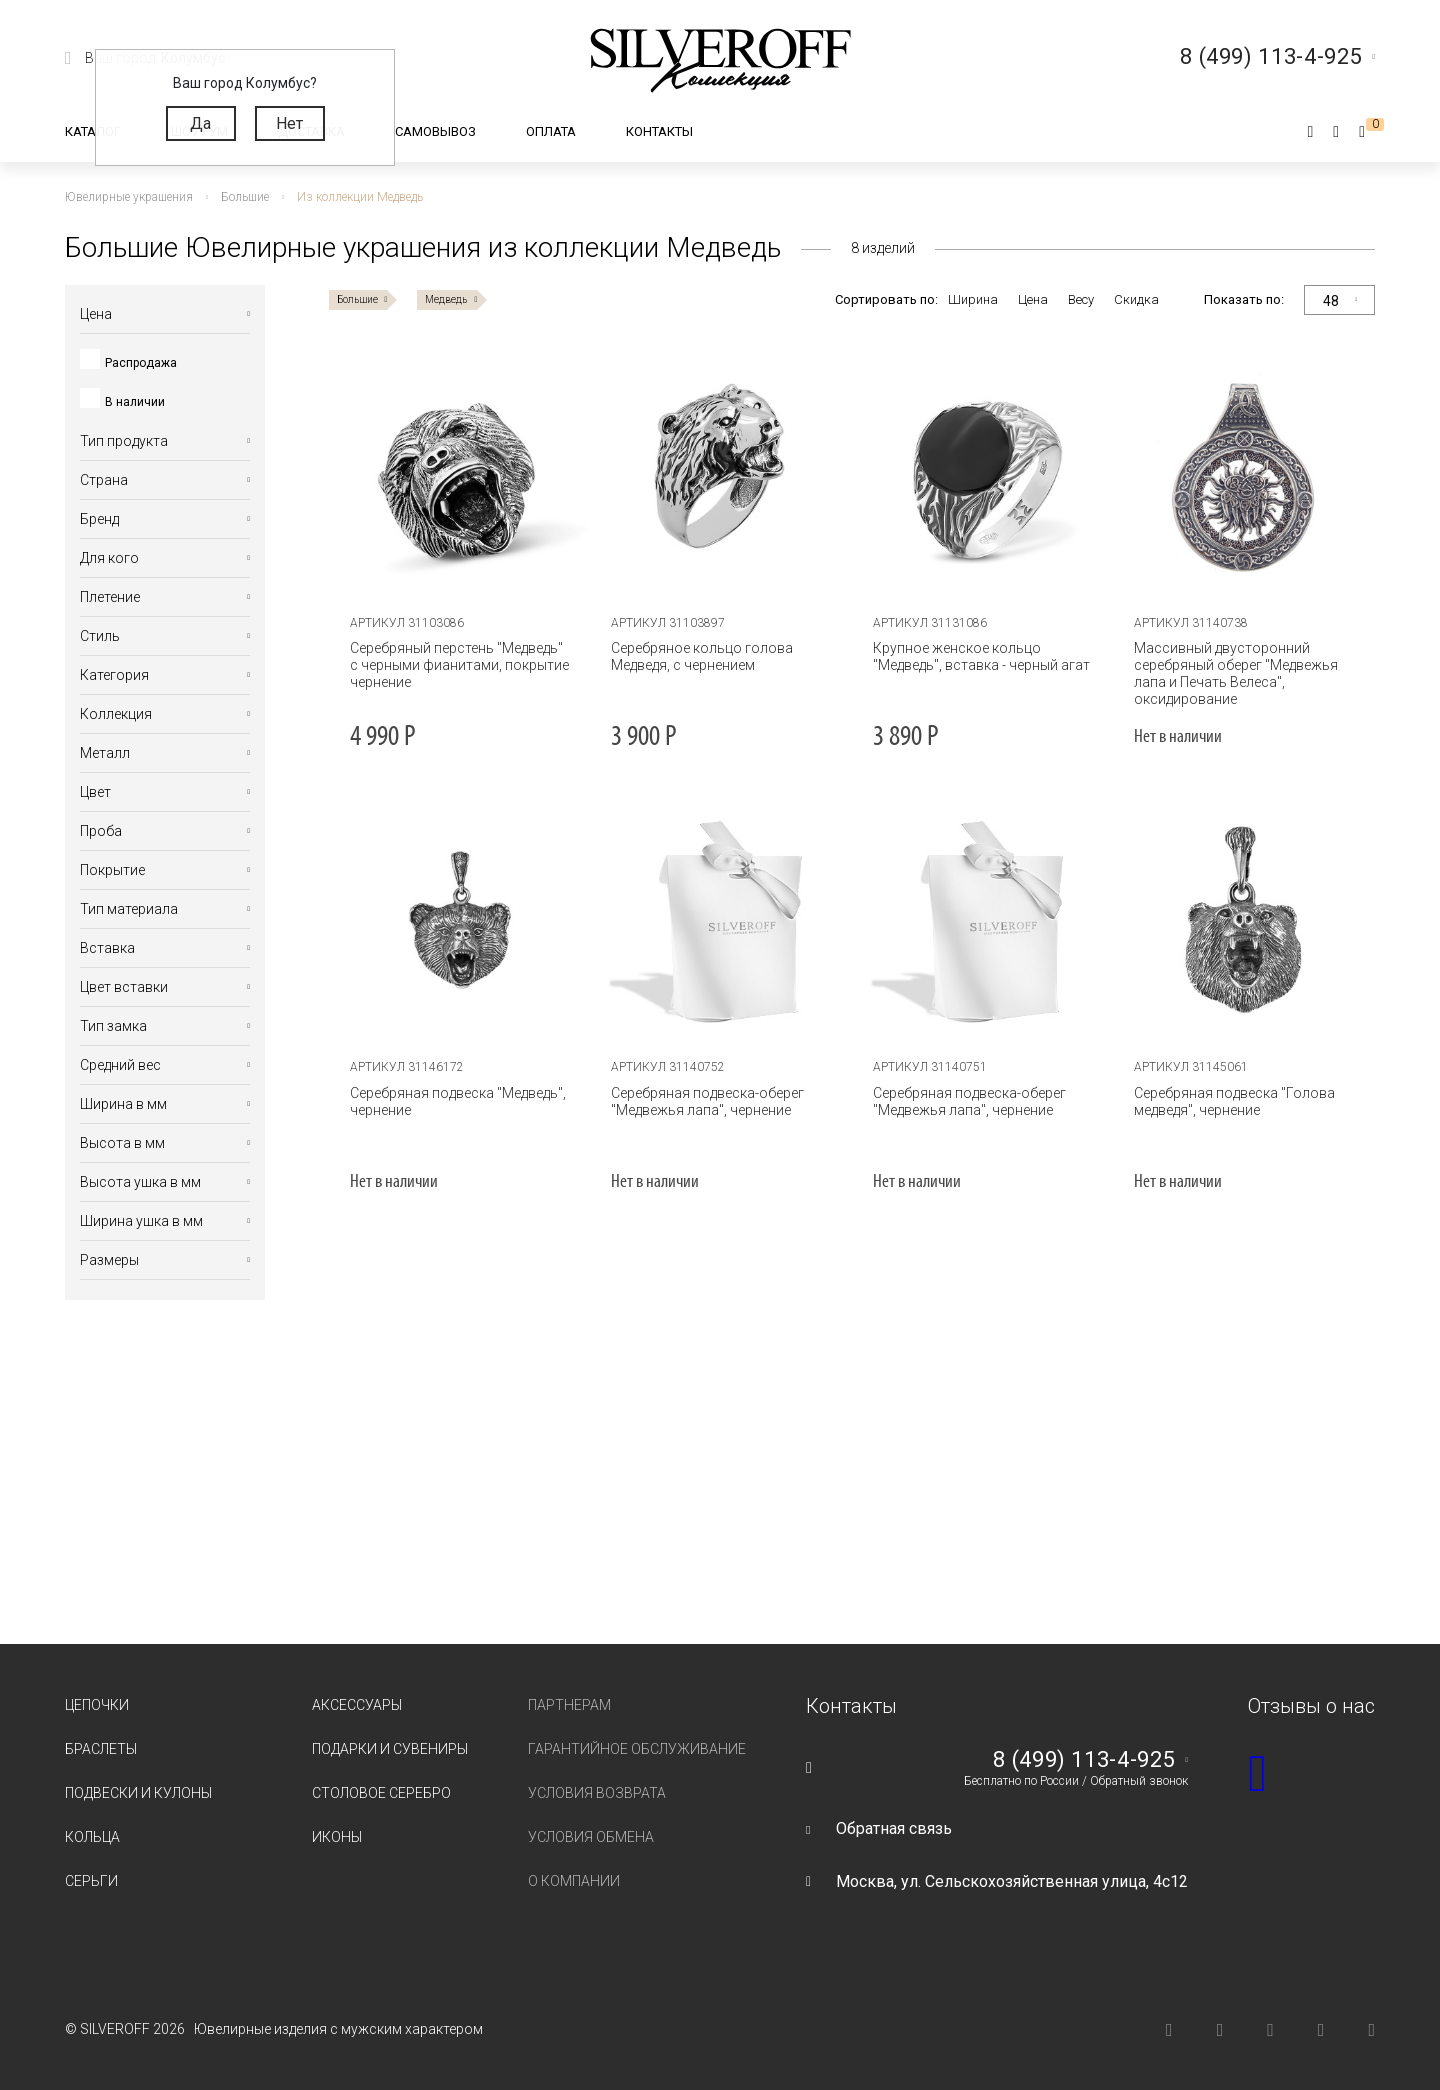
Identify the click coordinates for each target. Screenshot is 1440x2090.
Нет (289, 123)
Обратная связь (894, 1828)
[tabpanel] (460, 476)
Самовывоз (435, 131)
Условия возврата (597, 1793)
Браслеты (101, 1749)
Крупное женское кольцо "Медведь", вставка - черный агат (981, 656)
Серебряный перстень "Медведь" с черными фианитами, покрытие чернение (459, 665)
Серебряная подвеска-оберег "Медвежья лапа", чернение (707, 1101)
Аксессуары (357, 1705)
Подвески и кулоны (138, 1793)
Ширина (973, 299)
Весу (1081, 299)
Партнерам (569, 1705)
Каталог (93, 131)
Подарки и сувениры (390, 1749)
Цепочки (97, 1705)
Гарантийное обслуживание (637, 1749)
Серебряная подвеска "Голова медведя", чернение (1234, 1101)
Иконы (337, 1837)
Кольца (92, 1837)
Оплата (551, 131)
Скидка (1136, 299)
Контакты (659, 131)
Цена (1033, 299)
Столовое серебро (381, 1793)
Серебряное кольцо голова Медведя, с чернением (702, 656)
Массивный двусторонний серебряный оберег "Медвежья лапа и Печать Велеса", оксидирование (1236, 673)
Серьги (91, 1881)
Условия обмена (591, 1837)
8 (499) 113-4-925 (1084, 1760)
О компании (574, 1881)
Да (200, 123)
